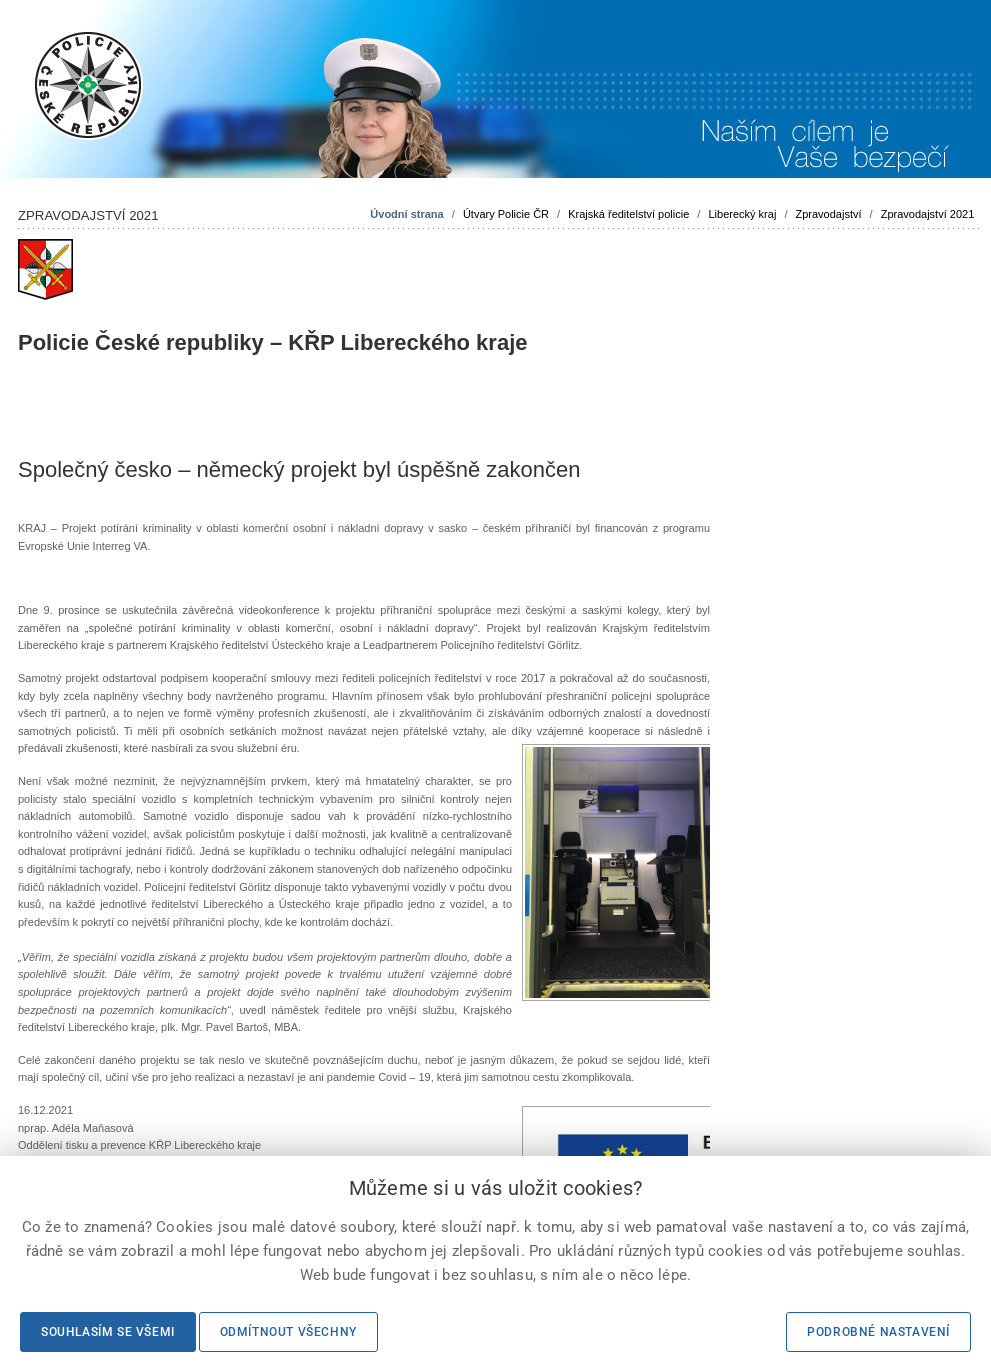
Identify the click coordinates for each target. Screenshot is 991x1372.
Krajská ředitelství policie (628, 214)
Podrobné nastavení (878, 1332)
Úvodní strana (406, 214)
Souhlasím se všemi (108, 1332)
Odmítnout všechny (288, 1332)
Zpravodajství (829, 214)
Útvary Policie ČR (506, 214)
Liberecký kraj (742, 214)
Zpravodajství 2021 (928, 214)
